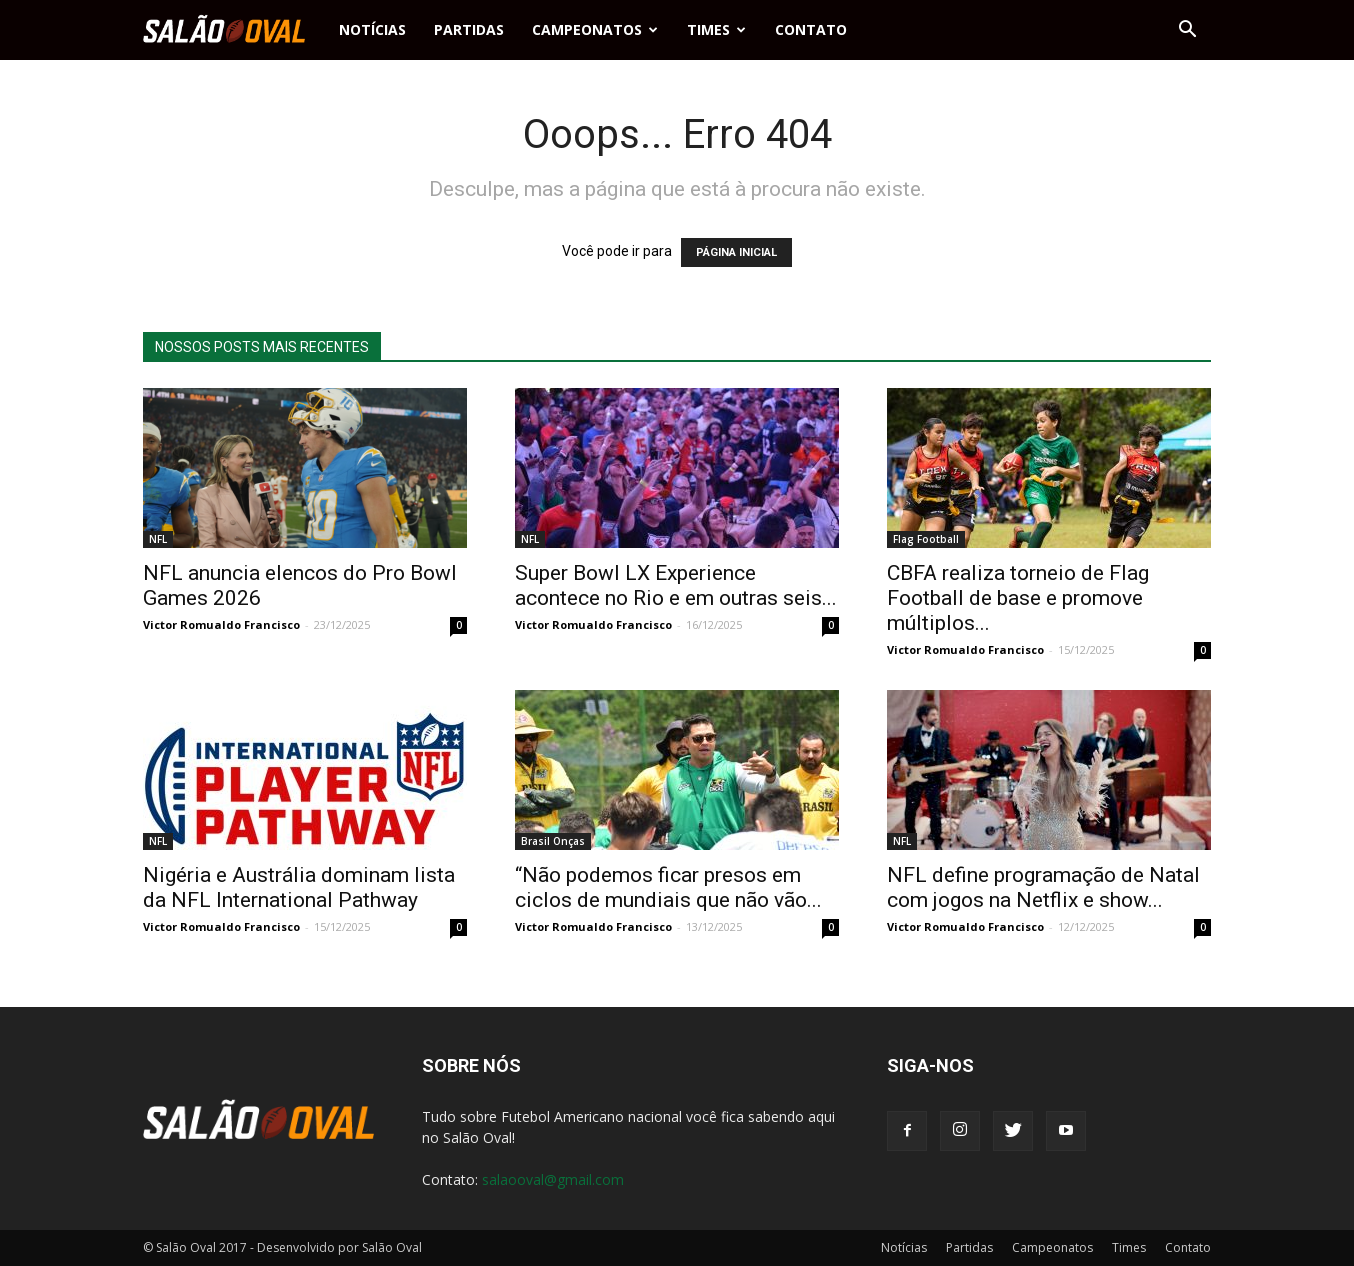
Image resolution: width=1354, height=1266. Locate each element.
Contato (811, 29)
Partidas (469, 29)
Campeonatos (595, 29)
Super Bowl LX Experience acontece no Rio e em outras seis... (676, 585)
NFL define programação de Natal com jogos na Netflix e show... (1043, 887)
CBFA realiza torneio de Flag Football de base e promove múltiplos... (1018, 598)
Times (716, 29)
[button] (1187, 30)
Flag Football (926, 539)
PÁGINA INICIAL (736, 252)
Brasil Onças (553, 841)
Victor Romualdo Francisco (221, 624)
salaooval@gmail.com (553, 1179)
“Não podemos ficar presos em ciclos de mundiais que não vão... (668, 887)
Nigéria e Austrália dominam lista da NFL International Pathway (299, 887)
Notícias (372, 29)
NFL (158, 539)
